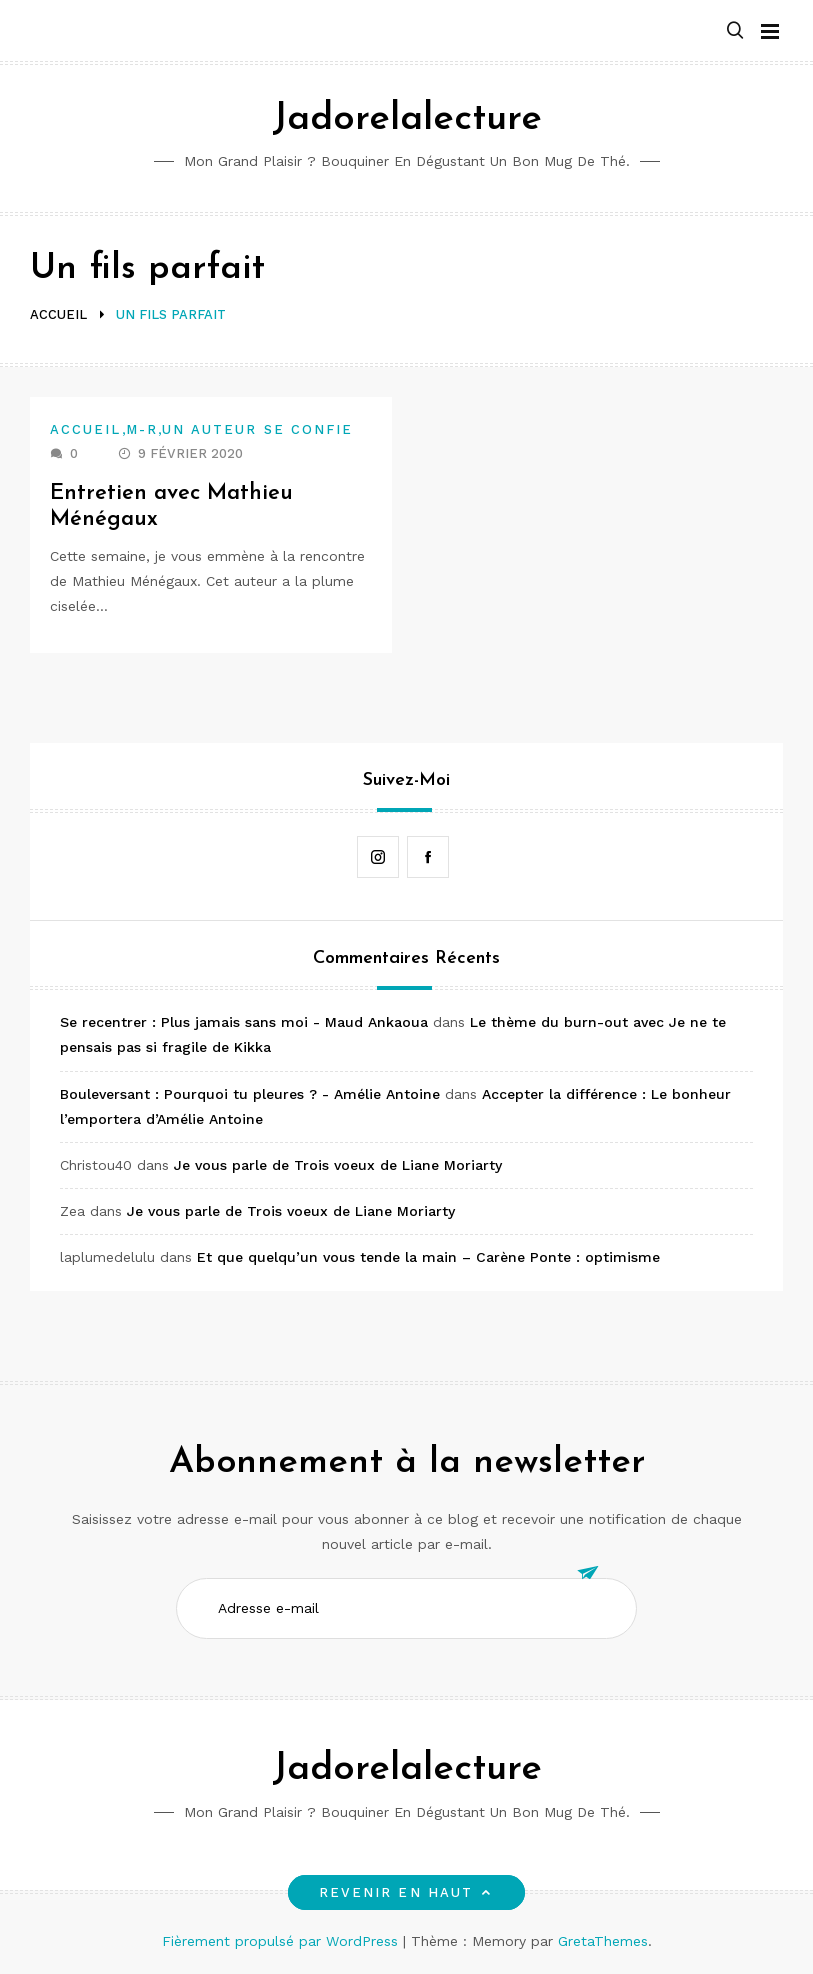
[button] (735, 31)
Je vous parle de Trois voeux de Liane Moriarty (338, 1165)
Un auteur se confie (258, 429)
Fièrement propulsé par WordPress (282, 1941)
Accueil (86, 429)
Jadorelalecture (407, 119)
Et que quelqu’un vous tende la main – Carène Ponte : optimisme (428, 1257)
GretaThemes (603, 1941)
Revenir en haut (406, 1892)
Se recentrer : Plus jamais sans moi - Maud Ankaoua (244, 1022)
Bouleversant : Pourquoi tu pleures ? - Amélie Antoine (250, 1094)
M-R (142, 429)
